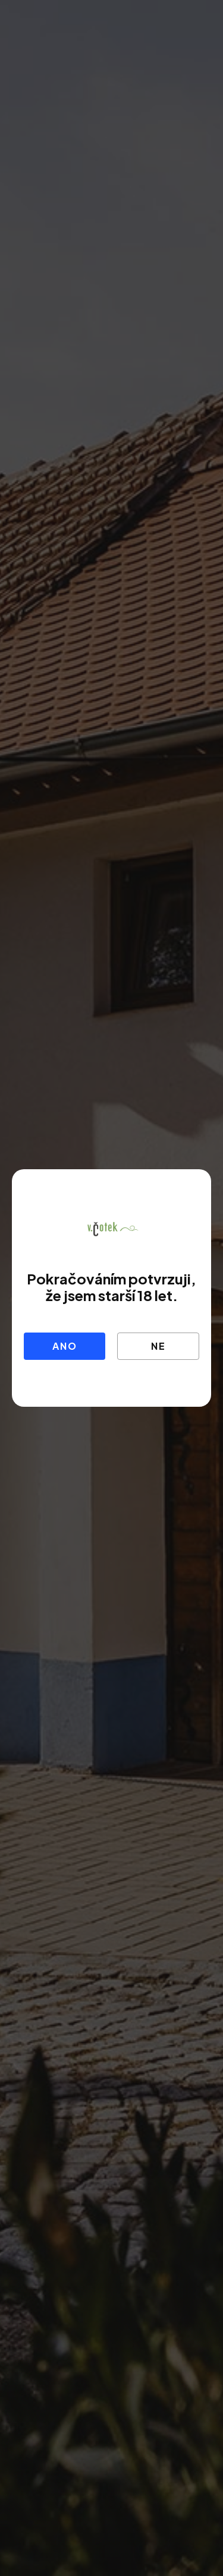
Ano (64, 1346)
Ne (158, 1346)
